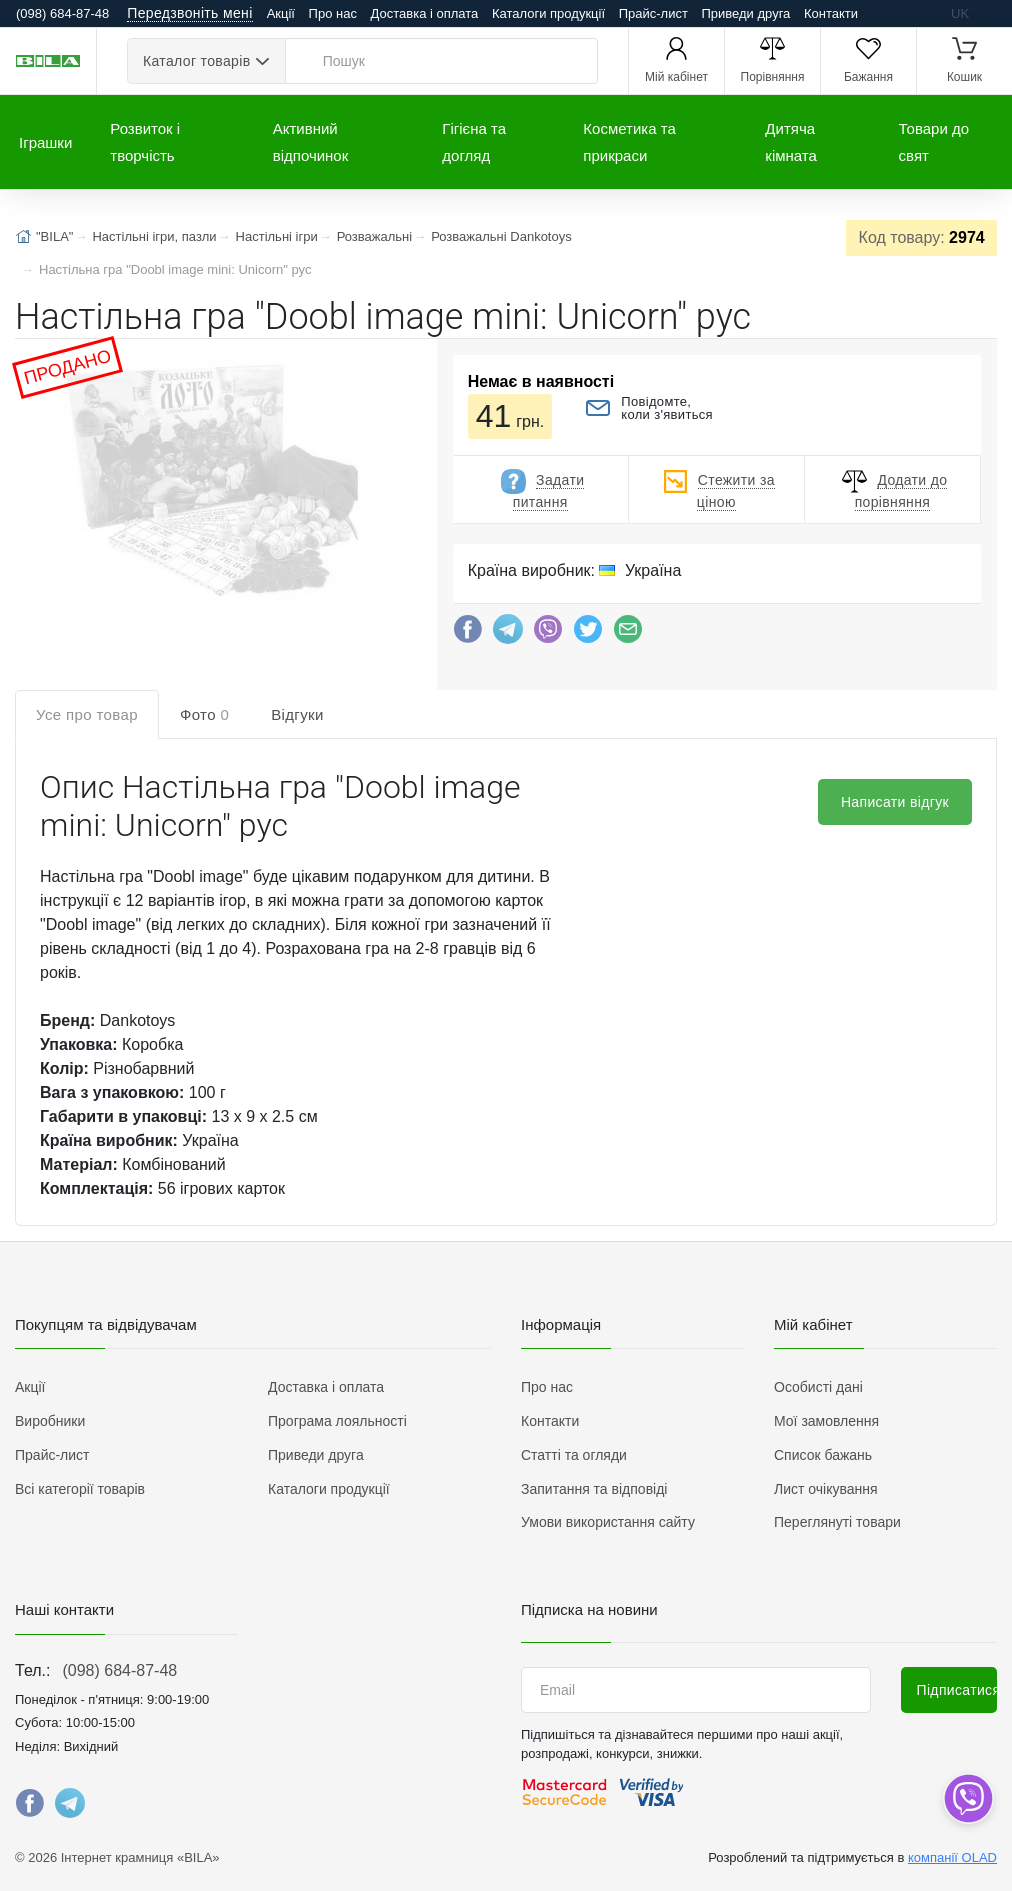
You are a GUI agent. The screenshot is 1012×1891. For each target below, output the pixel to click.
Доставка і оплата (425, 13)
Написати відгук (895, 802)
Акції (281, 13)
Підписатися (957, 1690)
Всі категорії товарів (80, 1489)
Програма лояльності (337, 1421)
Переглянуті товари (837, 1522)
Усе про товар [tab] (87, 714)
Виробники (50, 1421)
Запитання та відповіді (594, 1489)
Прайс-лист (653, 13)
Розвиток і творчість (145, 142)
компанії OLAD (952, 1857)
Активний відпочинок (311, 142)
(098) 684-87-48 (119, 1670)
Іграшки (45, 142)
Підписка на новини (589, 1609)
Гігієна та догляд (474, 142)
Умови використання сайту (608, 1522)
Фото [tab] (204, 714)
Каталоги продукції (548, 13)
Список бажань (823, 1455)
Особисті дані (818, 1387)
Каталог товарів (196, 61)
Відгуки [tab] (297, 714)
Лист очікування (826, 1489)
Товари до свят (934, 142)
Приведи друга (745, 13)
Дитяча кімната (791, 142)
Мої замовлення (826, 1421)
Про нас (333, 13)
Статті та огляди (574, 1455)
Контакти (831, 13)
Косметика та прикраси (629, 142)
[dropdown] (967, 1798)
